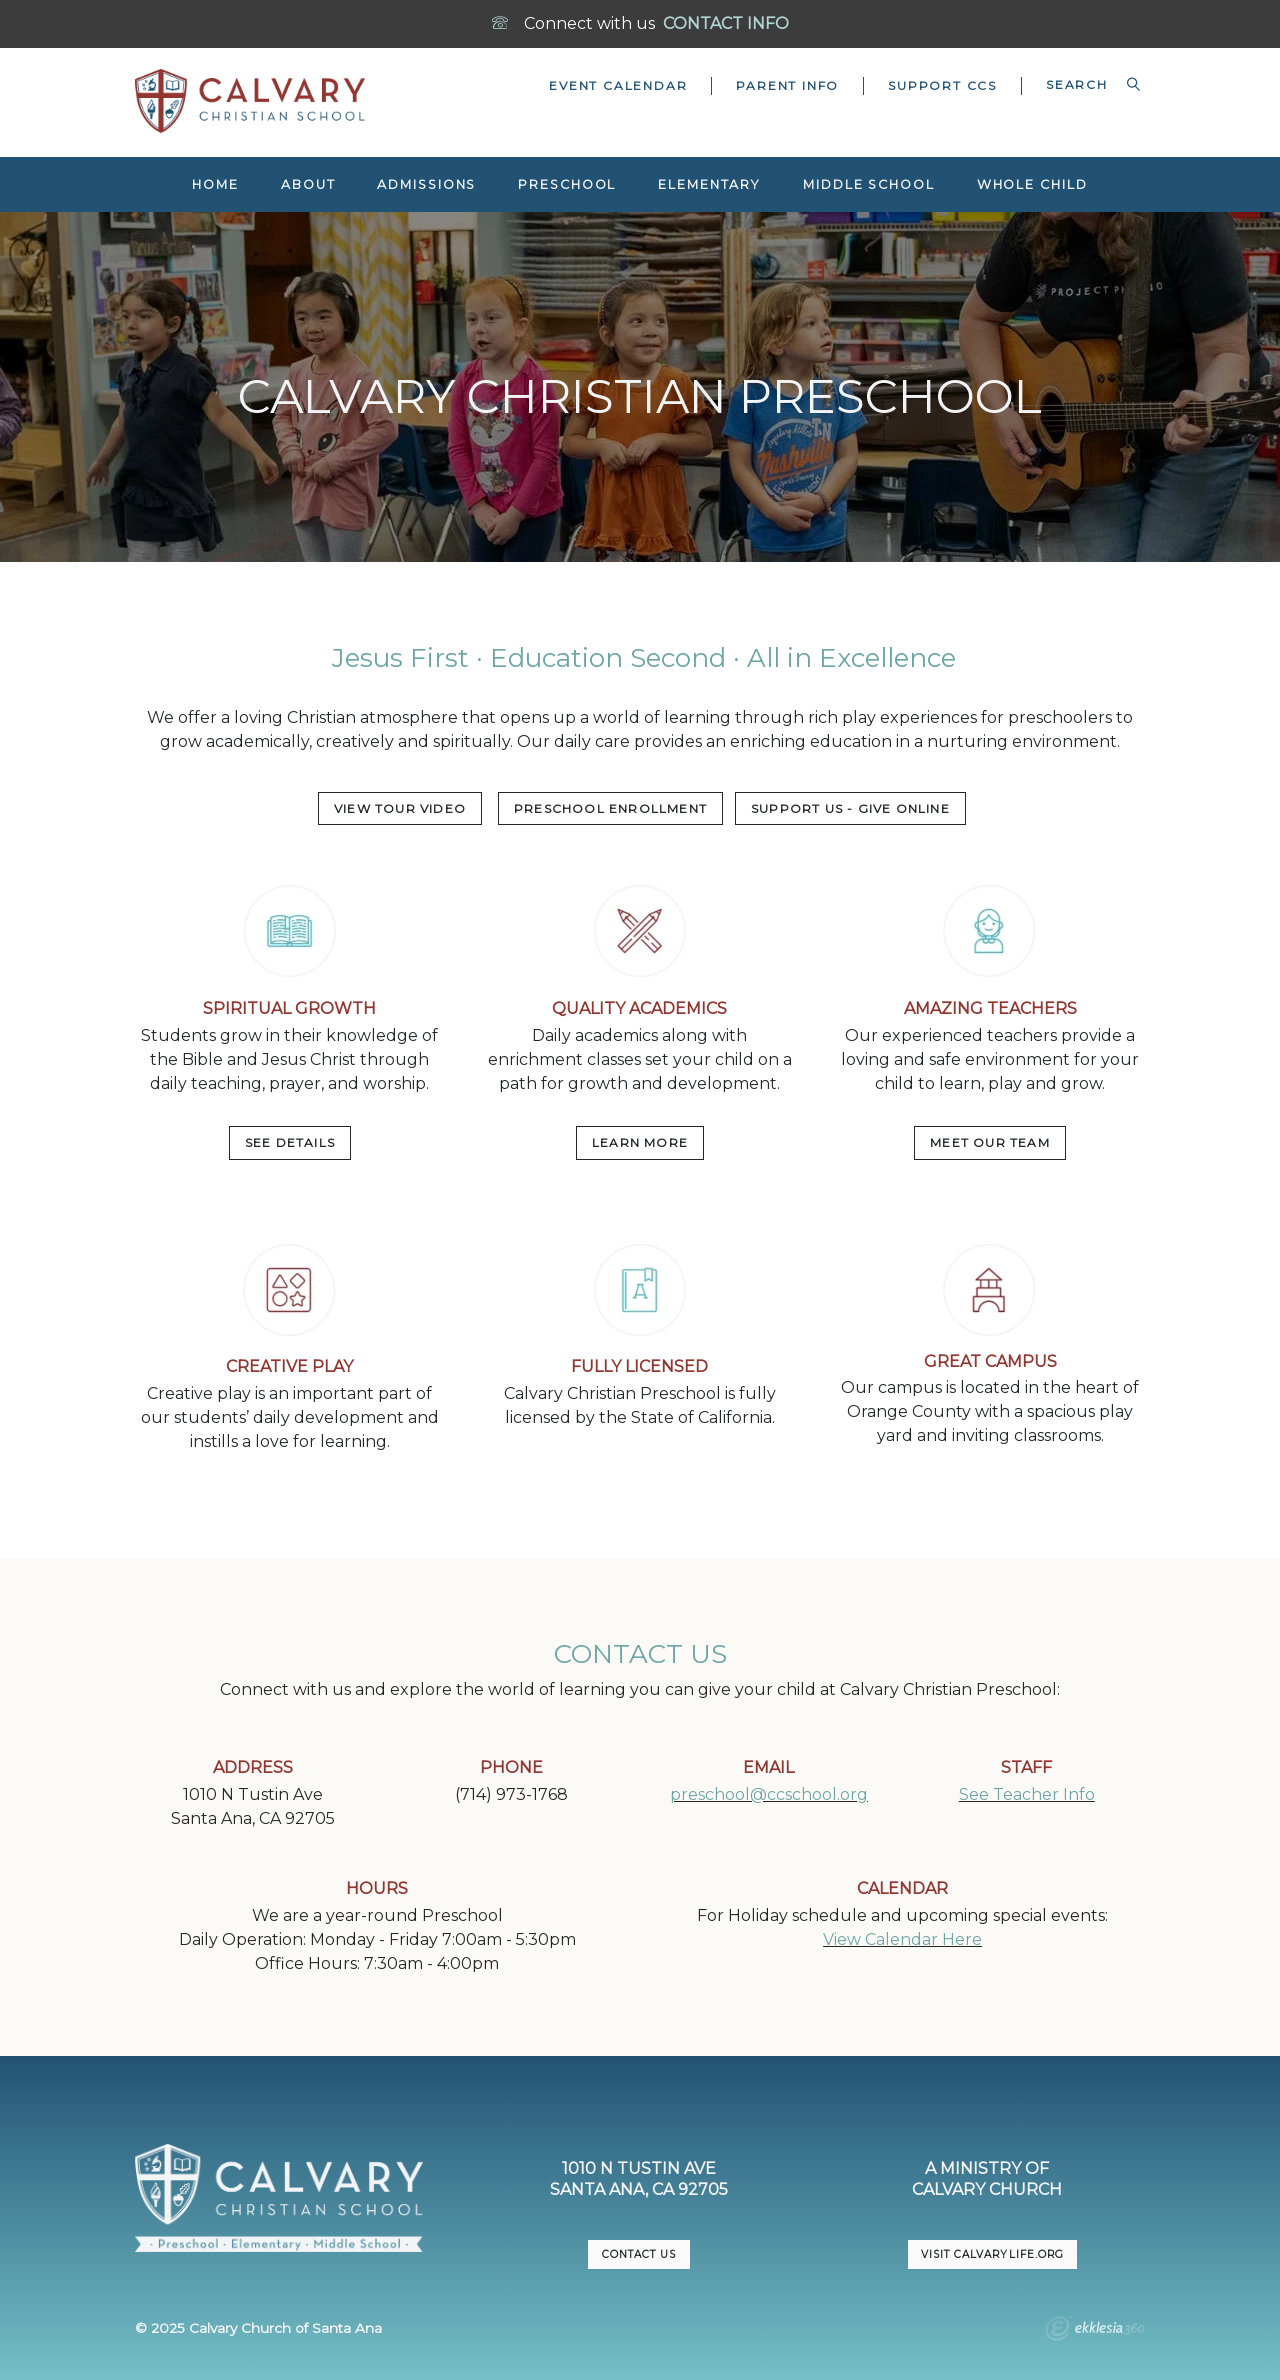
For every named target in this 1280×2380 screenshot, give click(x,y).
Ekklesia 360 (1095, 2331)
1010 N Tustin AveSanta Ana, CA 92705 (639, 2179)
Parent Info (787, 85)
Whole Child (1032, 184)
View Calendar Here (902, 1939)
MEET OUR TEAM (990, 1142)
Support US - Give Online (850, 808)
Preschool (567, 184)
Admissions (426, 184)
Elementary (709, 184)
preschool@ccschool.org (769, 1794)
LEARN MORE (640, 1142)
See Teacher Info (1027, 1794)
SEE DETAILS (290, 1142)
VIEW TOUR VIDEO (400, 808)
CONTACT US (639, 2254)
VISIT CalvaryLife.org (992, 2254)
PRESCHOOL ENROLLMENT (610, 808)
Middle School (869, 184)
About (308, 184)
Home (215, 184)
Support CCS (942, 85)
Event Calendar (618, 85)
